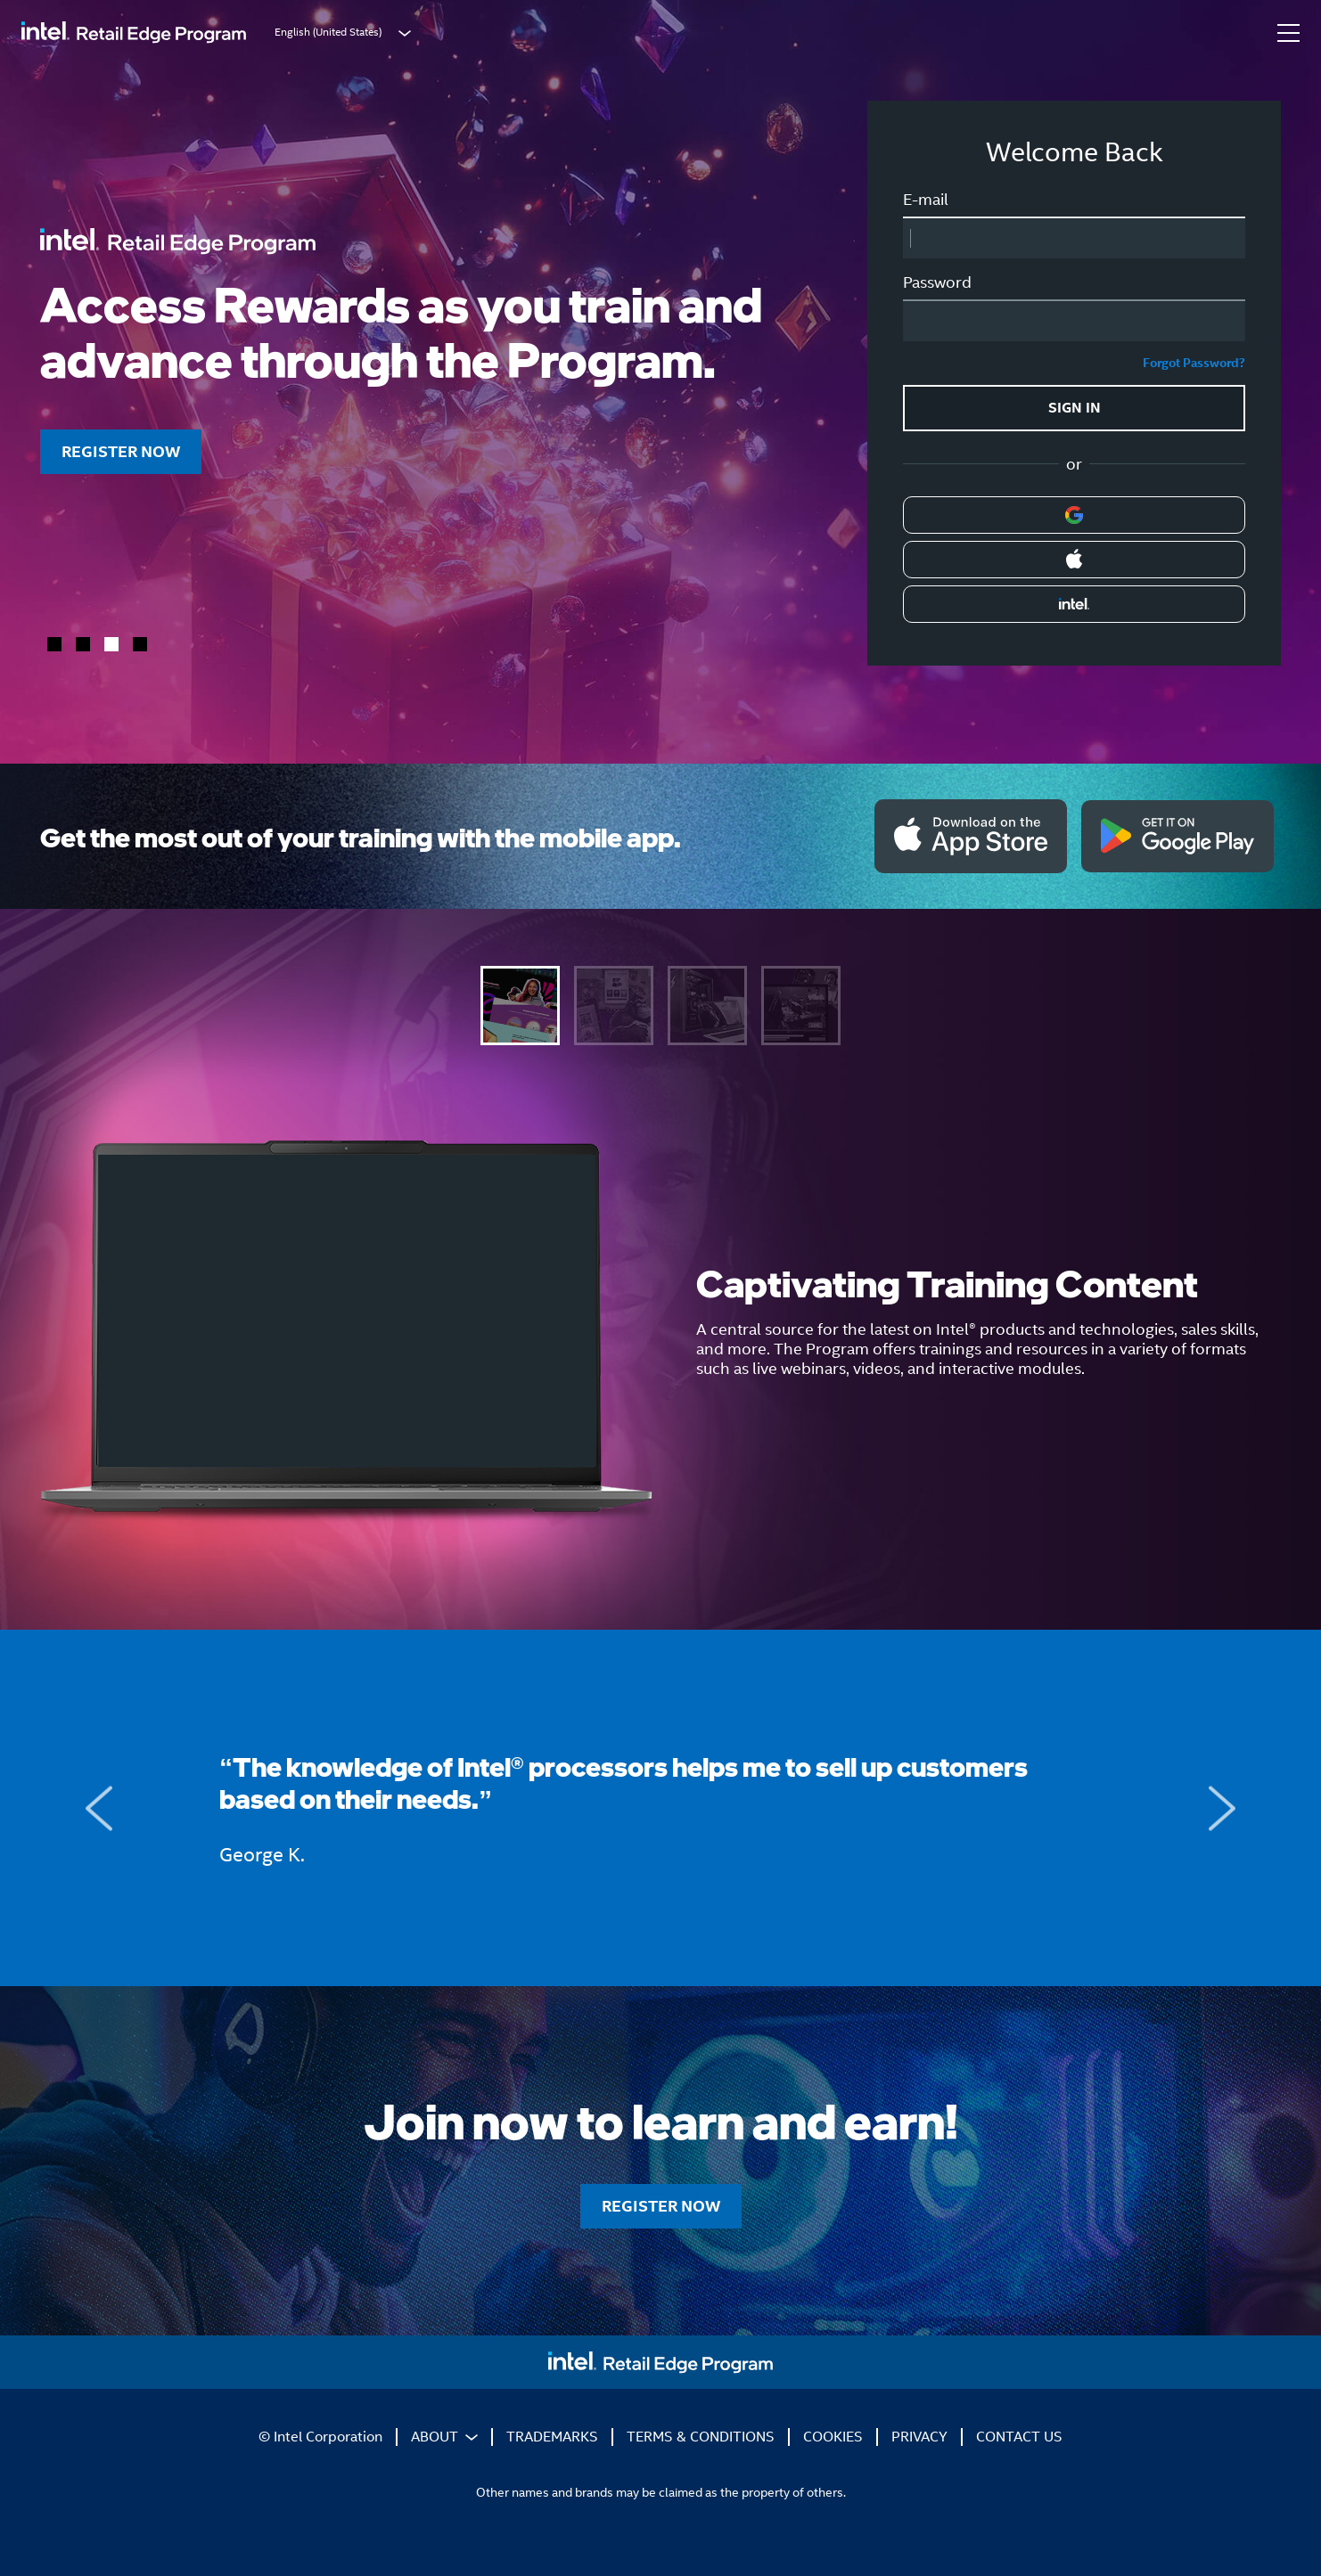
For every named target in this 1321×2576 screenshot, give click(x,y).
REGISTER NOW (121, 451)
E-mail (925, 199)
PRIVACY (919, 2436)
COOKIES (833, 2436)
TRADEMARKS (552, 2436)
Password (937, 282)
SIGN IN (1074, 407)
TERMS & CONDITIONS (701, 2436)
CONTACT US (1019, 2436)
